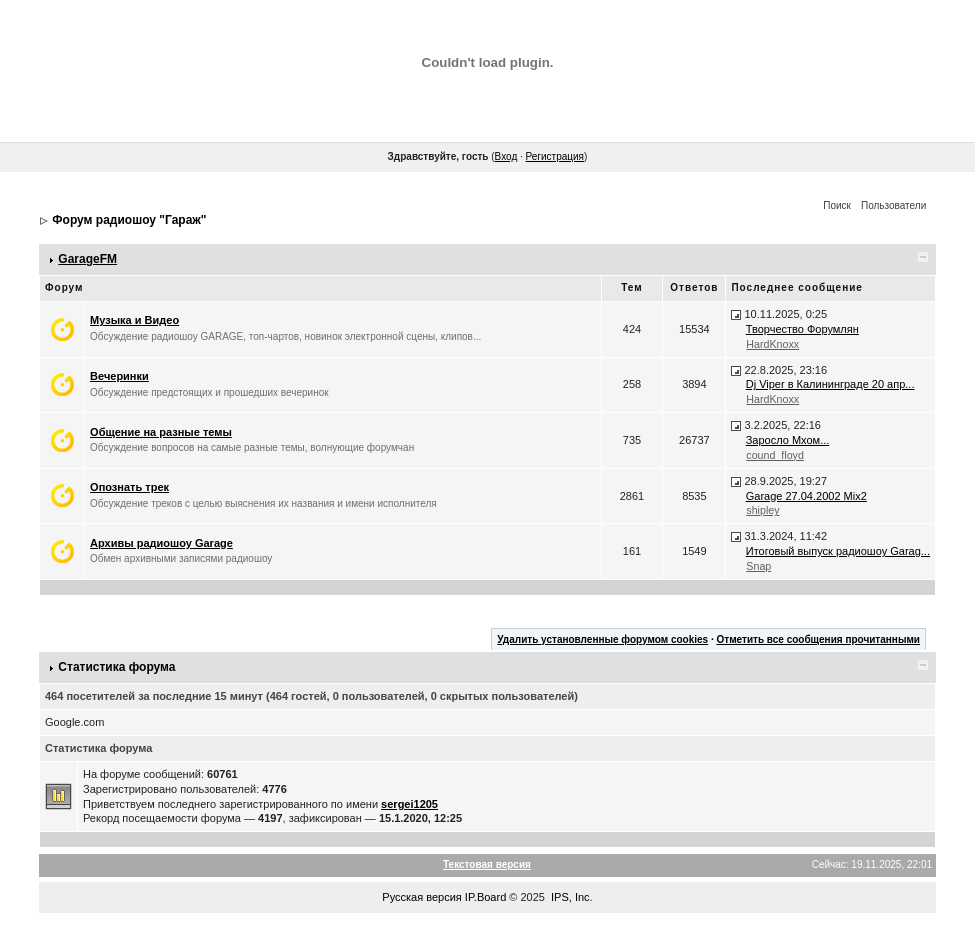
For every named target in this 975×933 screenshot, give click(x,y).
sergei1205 (409, 804)
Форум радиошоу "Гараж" (129, 220)
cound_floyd (774, 455)
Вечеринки (119, 376)
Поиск (837, 205)
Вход (506, 156)
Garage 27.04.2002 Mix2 (806, 496)
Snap (758, 566)
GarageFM (87, 259)
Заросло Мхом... (788, 440)
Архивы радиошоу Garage (161, 543)
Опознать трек (129, 487)
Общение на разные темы (161, 432)
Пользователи (893, 205)
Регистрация (555, 156)
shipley (762, 510)
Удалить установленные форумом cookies (602, 639)
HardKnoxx (772, 344)
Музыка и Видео (134, 320)
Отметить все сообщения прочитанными (818, 639)
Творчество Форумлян (802, 329)
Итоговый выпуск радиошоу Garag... (838, 551)
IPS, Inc (570, 897)
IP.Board (485, 897)
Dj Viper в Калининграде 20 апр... (830, 384)
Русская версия (421, 897)
